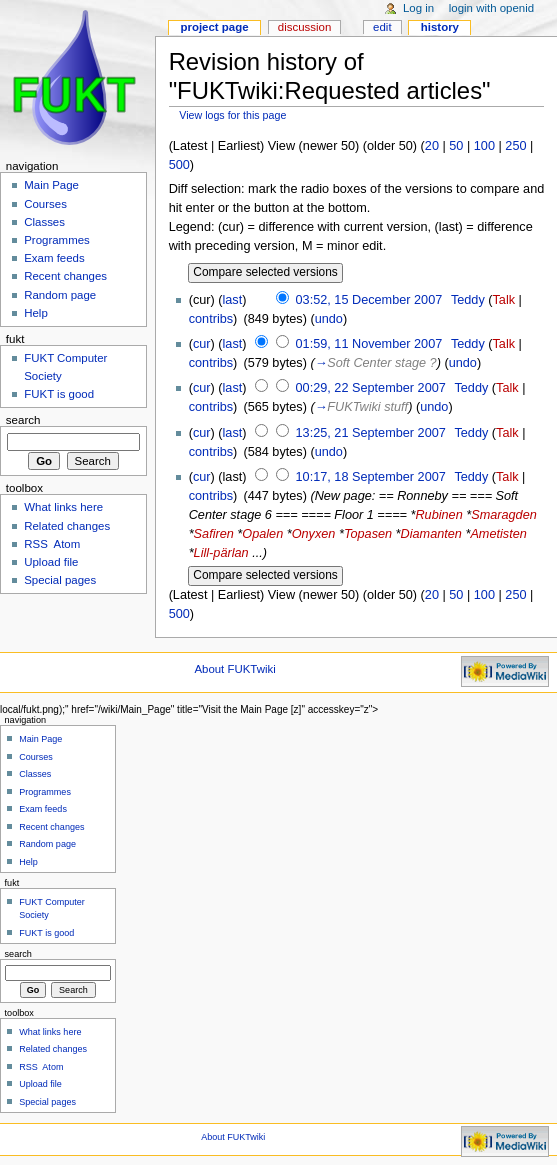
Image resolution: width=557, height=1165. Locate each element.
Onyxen (314, 534)
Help (36, 313)
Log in (418, 8)
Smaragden (504, 515)
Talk (504, 300)
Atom (67, 544)
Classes (44, 222)
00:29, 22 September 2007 (371, 388)
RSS (36, 544)
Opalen (262, 534)
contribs (211, 319)
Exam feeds (54, 258)
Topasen (368, 534)
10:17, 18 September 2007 (371, 477)
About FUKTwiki (234, 669)
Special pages (60, 580)
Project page (214, 27)
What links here (63, 507)
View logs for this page (232, 115)
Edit (382, 27)
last (233, 300)
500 (179, 165)
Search (23, 420)
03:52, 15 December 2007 (369, 300)
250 (515, 146)
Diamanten (431, 534)
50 (456, 146)
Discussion (304, 27)
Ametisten (498, 534)
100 (484, 146)
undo (329, 319)
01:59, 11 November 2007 (369, 344)
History (440, 27)
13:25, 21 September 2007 (371, 433)
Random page (60, 295)
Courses (45, 204)
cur (202, 344)
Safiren (214, 534)
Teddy (468, 300)
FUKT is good (59, 394)
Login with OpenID (491, 8)
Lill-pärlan (221, 553)
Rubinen (438, 515)
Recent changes (65, 276)
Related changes (67, 526)
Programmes (57, 240)
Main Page (51, 185)
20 (432, 146)
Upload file (51, 562)
